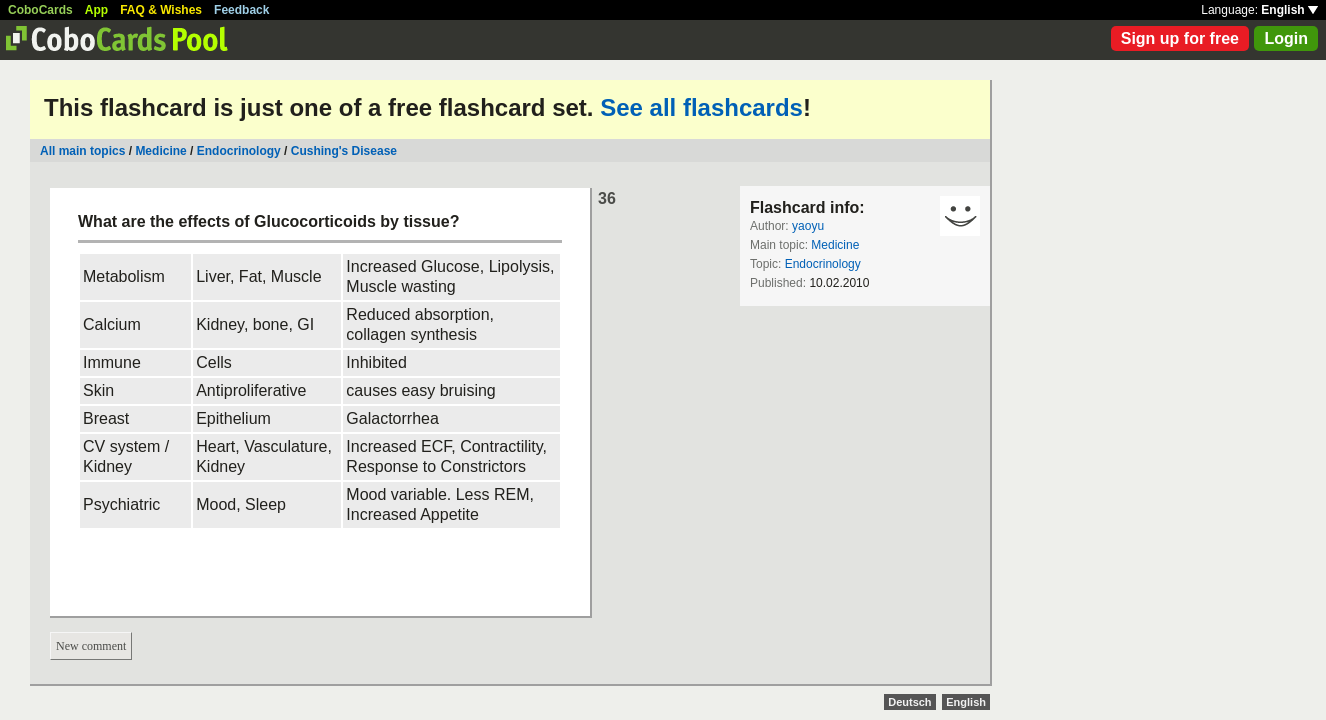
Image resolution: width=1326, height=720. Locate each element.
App (96, 10)
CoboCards (40, 10)
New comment (91, 646)
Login (1286, 38)
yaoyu (808, 226)
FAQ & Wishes (161, 10)
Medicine (160, 151)
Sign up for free (1180, 38)
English (1289, 10)
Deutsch (909, 702)
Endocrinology (239, 151)
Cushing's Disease (344, 151)
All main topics (82, 151)
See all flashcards (701, 107)
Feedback (241, 10)
